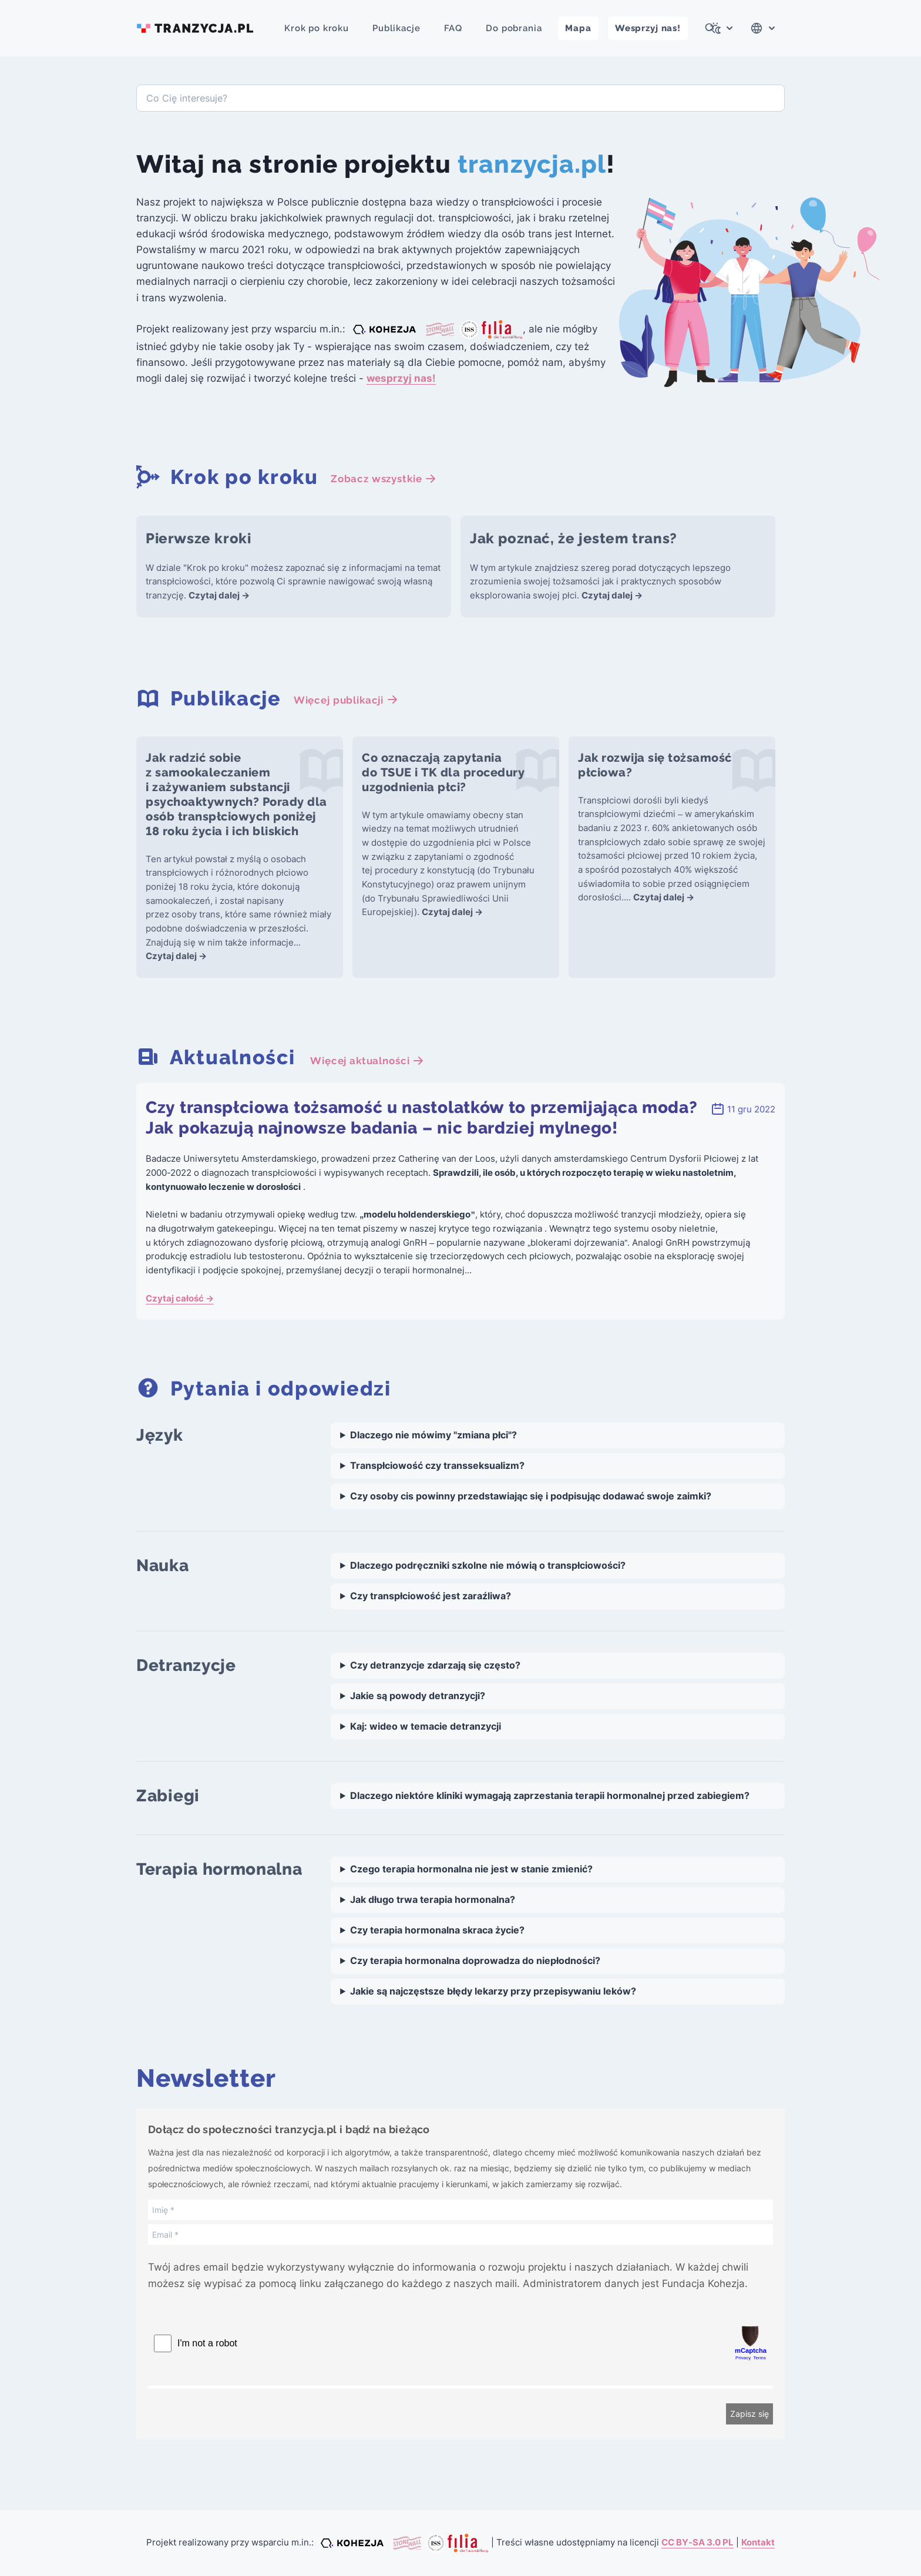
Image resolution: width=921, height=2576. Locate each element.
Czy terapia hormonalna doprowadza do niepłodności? (475, 1960)
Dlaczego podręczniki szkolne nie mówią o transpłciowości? (488, 1565)
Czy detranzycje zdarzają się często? (435, 1665)
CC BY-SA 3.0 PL (697, 2542)
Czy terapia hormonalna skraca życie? (437, 1930)
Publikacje (396, 28)
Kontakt (758, 2542)
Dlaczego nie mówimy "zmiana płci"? (433, 1435)
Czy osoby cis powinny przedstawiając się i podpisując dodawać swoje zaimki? (530, 1496)
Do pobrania (514, 28)
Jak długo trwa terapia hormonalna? (432, 1899)
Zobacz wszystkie (383, 479)
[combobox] (460, 98)
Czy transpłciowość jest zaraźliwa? (430, 1596)
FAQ (453, 28)
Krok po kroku (316, 28)
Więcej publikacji (346, 700)
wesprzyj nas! (401, 378)
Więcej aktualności (367, 1061)
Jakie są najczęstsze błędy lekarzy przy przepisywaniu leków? (493, 1991)
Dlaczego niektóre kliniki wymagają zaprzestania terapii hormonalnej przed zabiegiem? (549, 1795)
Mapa (578, 28)
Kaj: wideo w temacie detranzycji (425, 1726)
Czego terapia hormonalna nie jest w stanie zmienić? (471, 1869)
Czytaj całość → (180, 1298)
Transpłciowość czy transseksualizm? (437, 1465)
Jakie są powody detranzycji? (417, 1695)
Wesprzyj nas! (648, 28)
